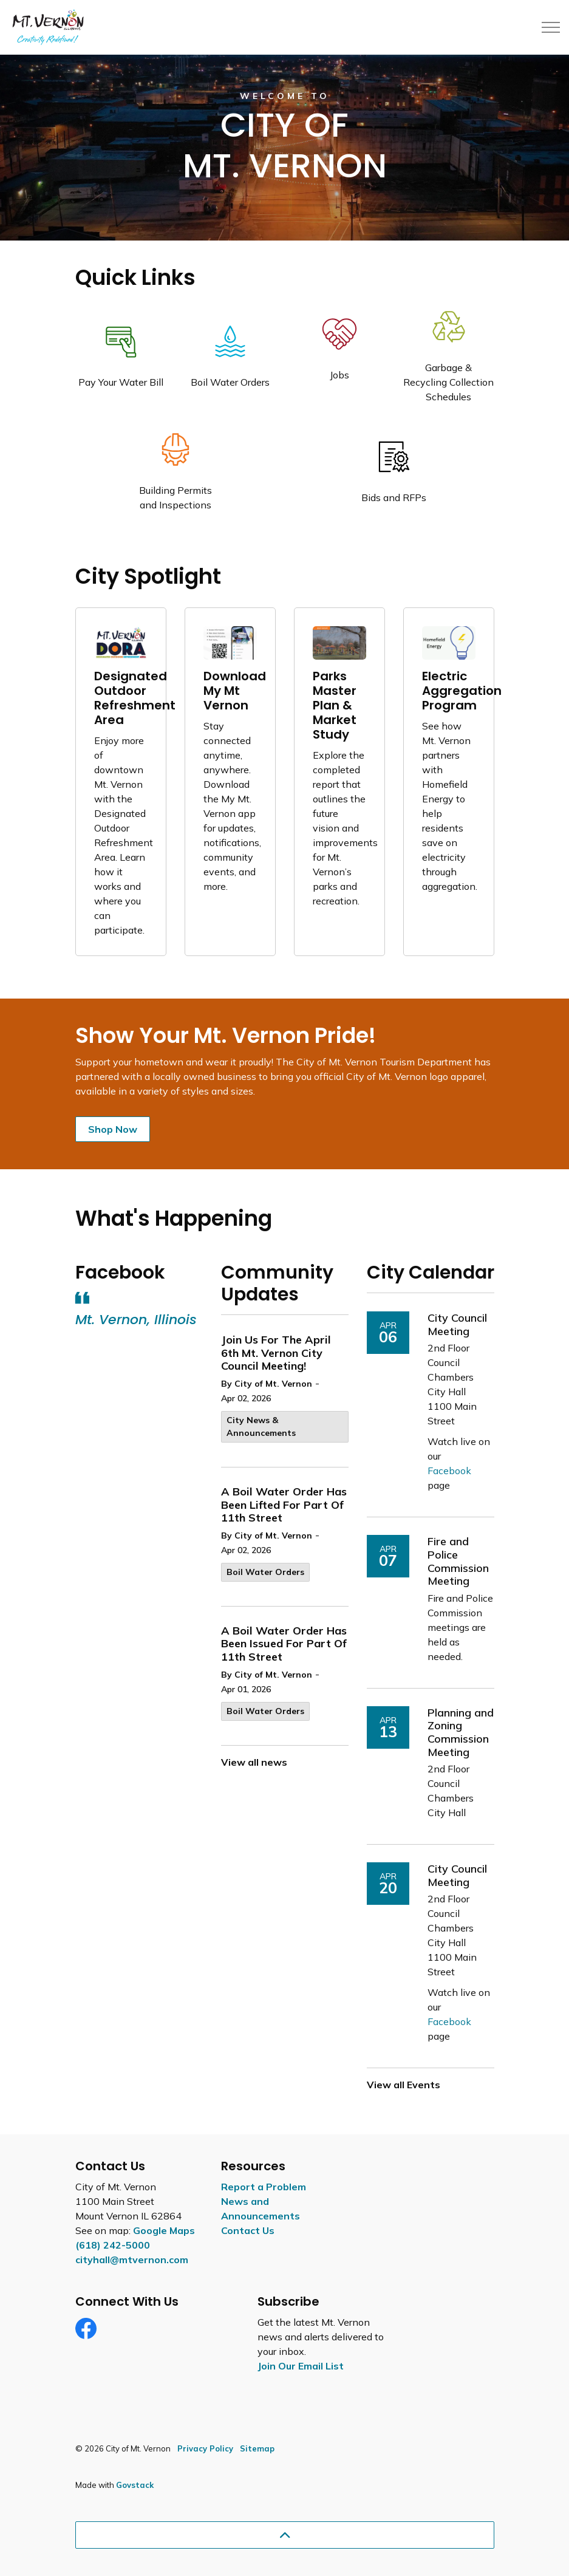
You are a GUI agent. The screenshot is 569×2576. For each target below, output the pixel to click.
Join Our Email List (300, 2366)
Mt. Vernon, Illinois (136, 1320)
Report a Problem (263, 2187)
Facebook (449, 1470)
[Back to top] (284, 2535)
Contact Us (247, 2230)
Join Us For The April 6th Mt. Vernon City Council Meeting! (276, 1353)
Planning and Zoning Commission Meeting (461, 1732)
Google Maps (164, 2230)
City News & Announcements (261, 1426)
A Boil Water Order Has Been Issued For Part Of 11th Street (284, 1644)
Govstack (135, 2485)
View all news (254, 1762)
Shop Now (112, 1129)
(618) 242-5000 (112, 2245)
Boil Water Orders (265, 1571)
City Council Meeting (457, 1324)
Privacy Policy (205, 2448)
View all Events (403, 2085)
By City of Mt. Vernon (266, 1383)
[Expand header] (551, 27)
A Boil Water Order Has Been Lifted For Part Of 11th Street (284, 1505)
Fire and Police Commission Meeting (458, 1561)
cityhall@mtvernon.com (131, 2259)
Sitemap (257, 2448)
